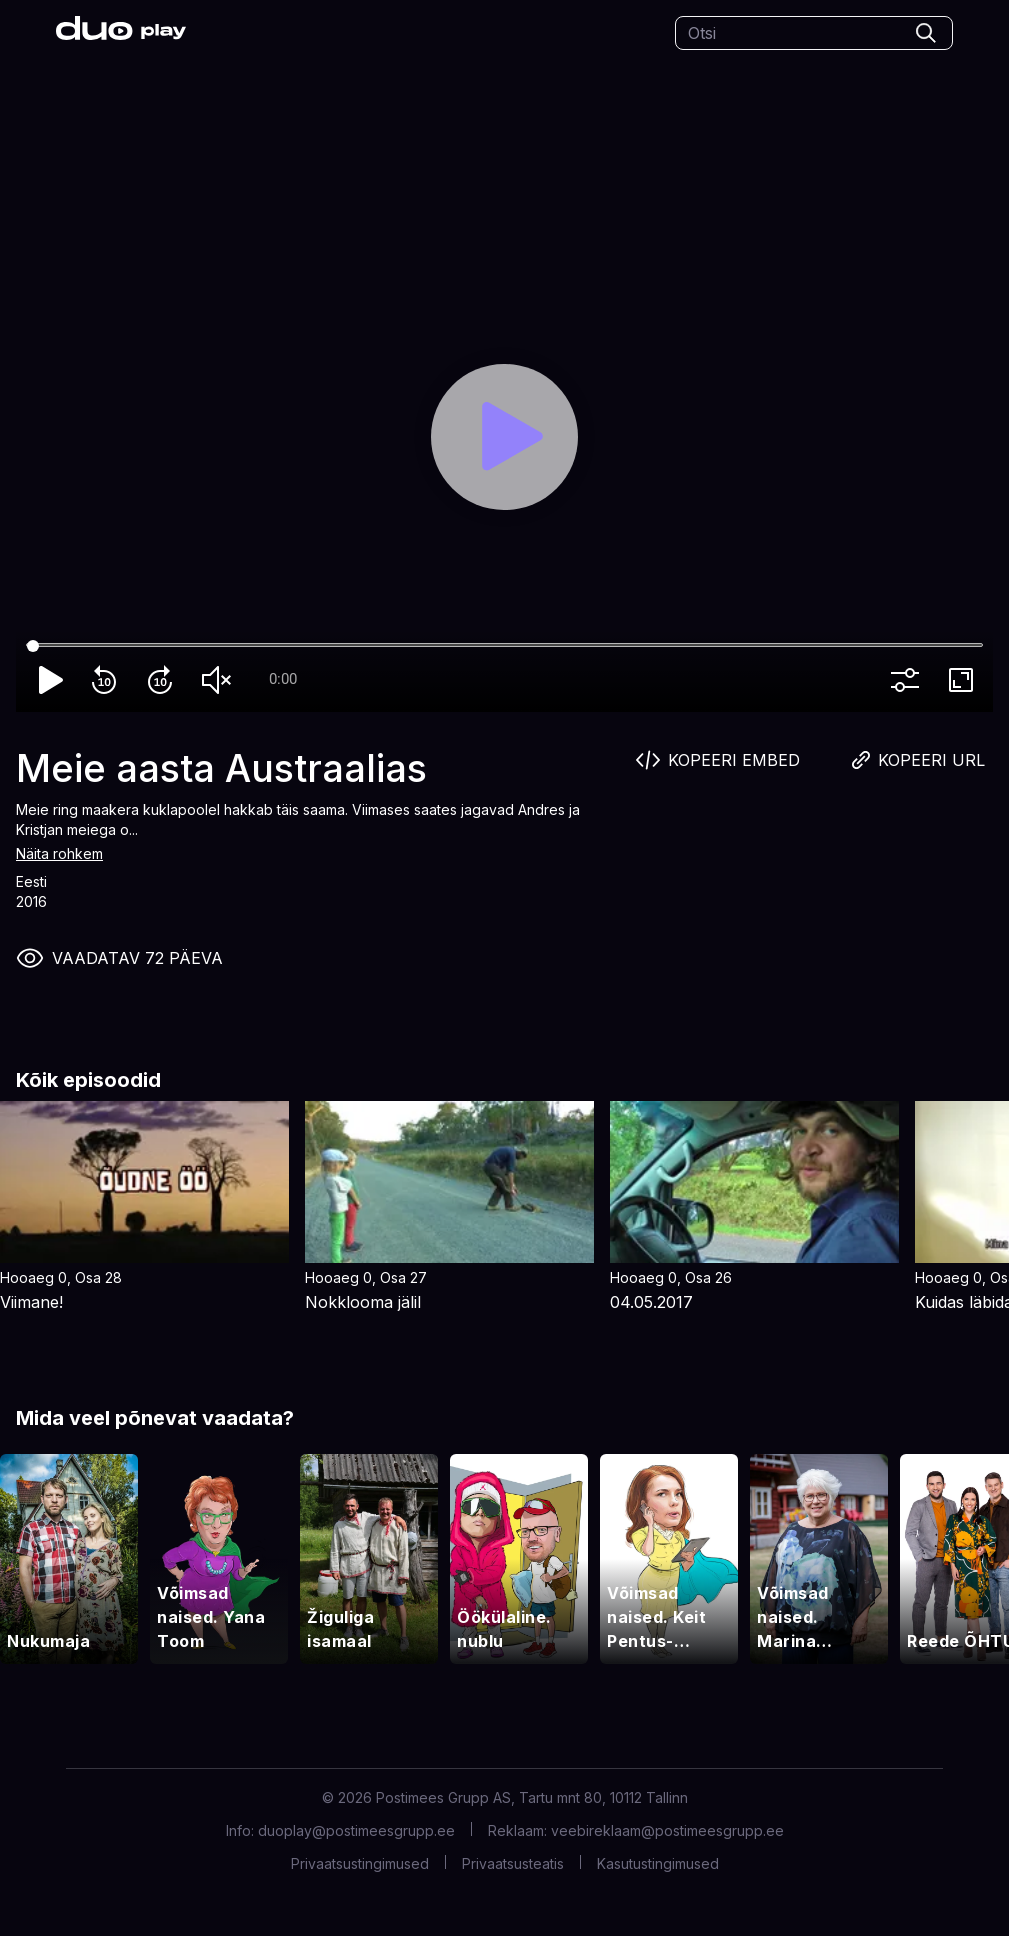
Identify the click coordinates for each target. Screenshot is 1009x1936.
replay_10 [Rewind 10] (108, 680)
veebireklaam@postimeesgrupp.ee (667, 1830)
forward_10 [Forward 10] (164, 680)
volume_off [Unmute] (220, 680)
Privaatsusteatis (513, 1863)
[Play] (504, 437)
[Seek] (504, 646)
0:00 (283, 679)
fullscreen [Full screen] (965, 680)
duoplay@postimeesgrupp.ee (356, 1830)
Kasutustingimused (658, 1863)
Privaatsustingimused (360, 1863)
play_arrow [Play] (52, 680)
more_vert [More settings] (909, 680)
